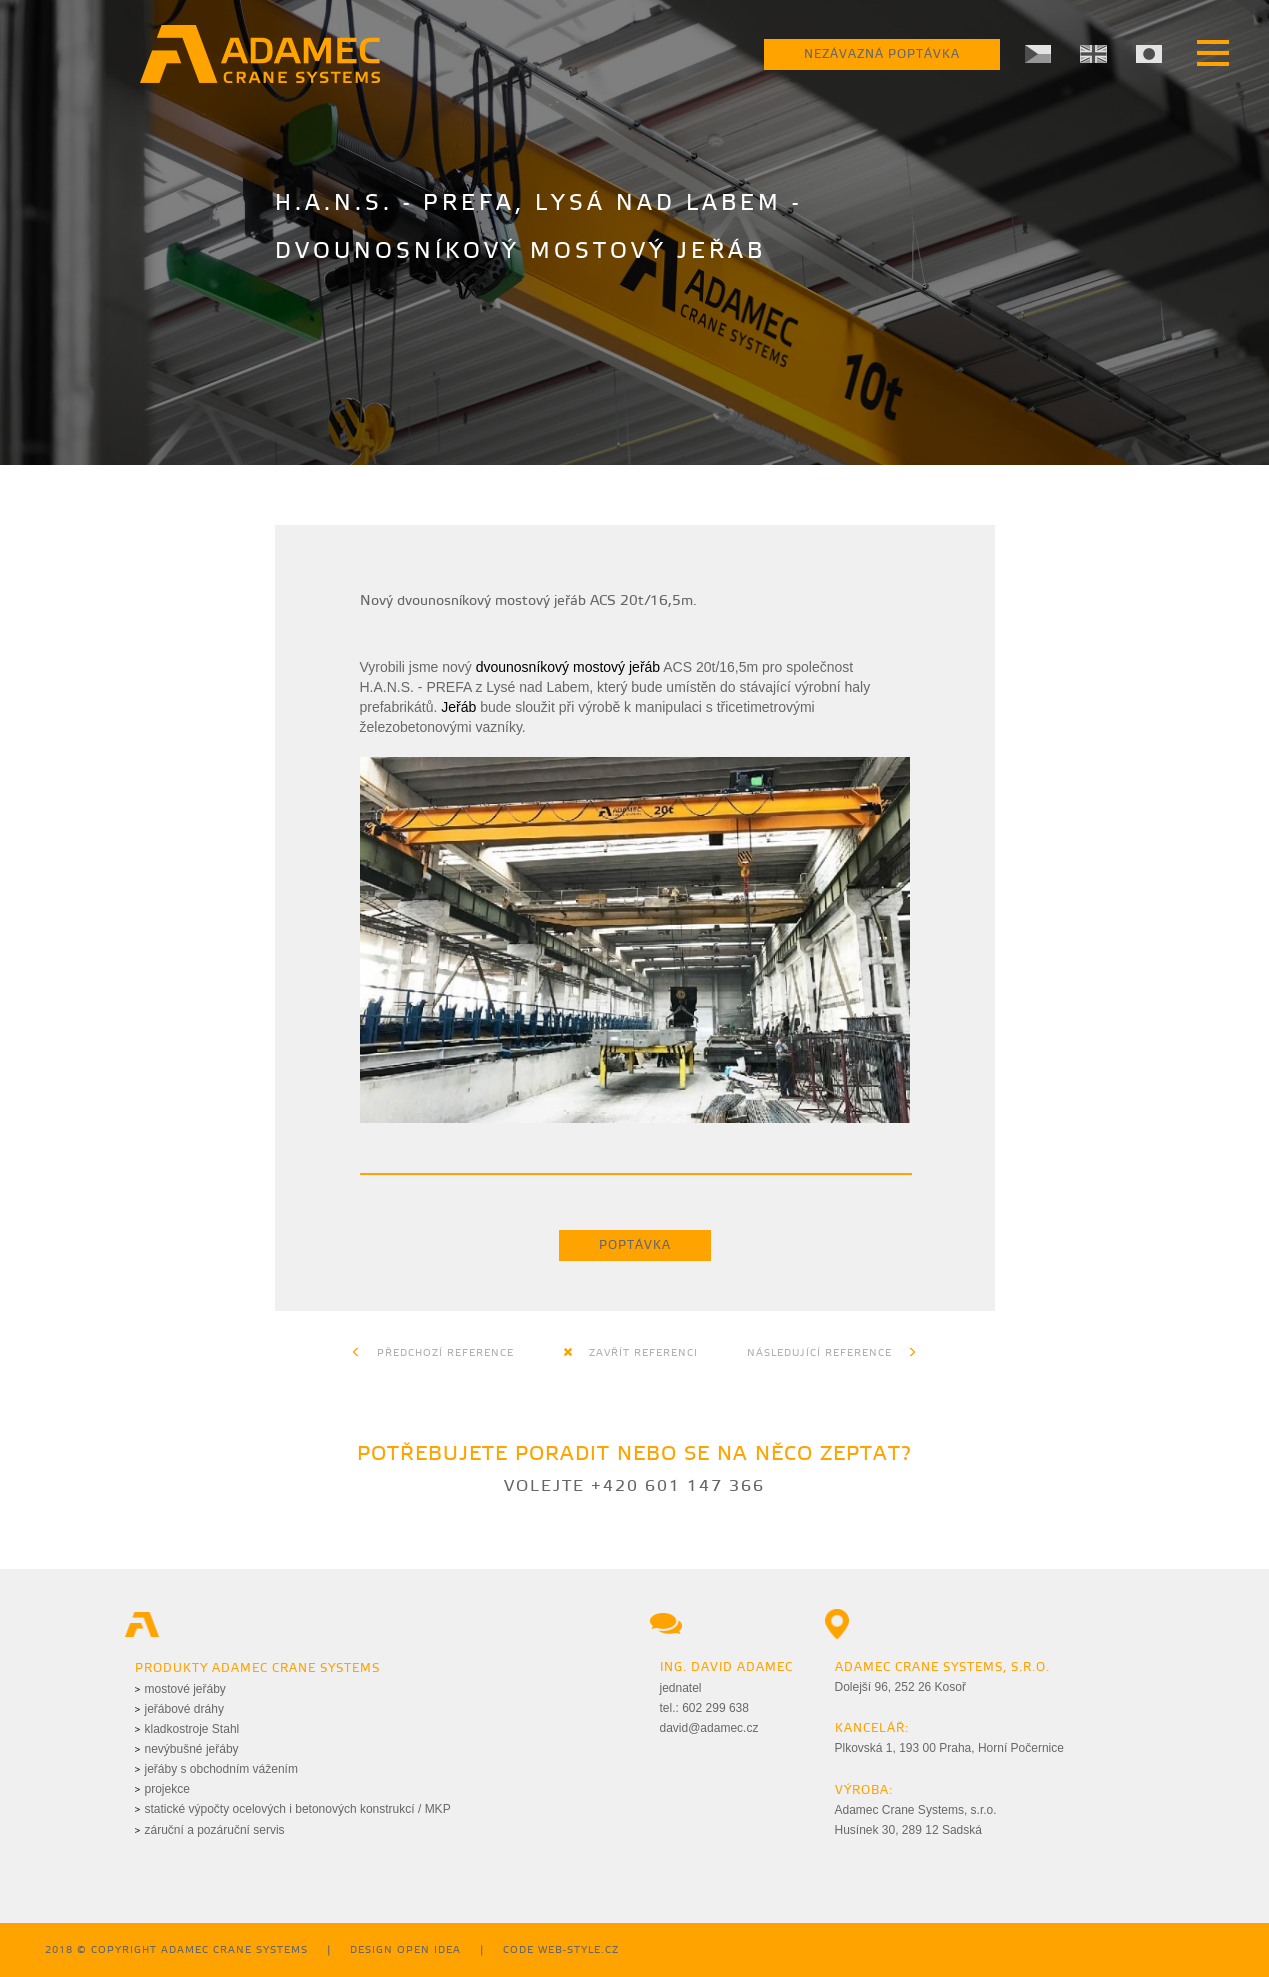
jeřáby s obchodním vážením (221, 1769)
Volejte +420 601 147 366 (634, 1486)
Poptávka (635, 1245)
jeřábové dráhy (184, 1709)
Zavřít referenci (630, 1353)
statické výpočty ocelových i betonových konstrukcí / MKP (298, 1809)
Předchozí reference (432, 1353)
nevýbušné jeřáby (192, 1749)
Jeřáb (458, 707)
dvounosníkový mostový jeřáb (568, 667)
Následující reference (832, 1353)
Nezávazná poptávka (882, 54)
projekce (167, 1789)
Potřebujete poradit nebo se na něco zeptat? (634, 1454)
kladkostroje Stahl (192, 1729)
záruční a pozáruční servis (215, 1830)
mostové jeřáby (185, 1689)
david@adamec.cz (709, 1728)
